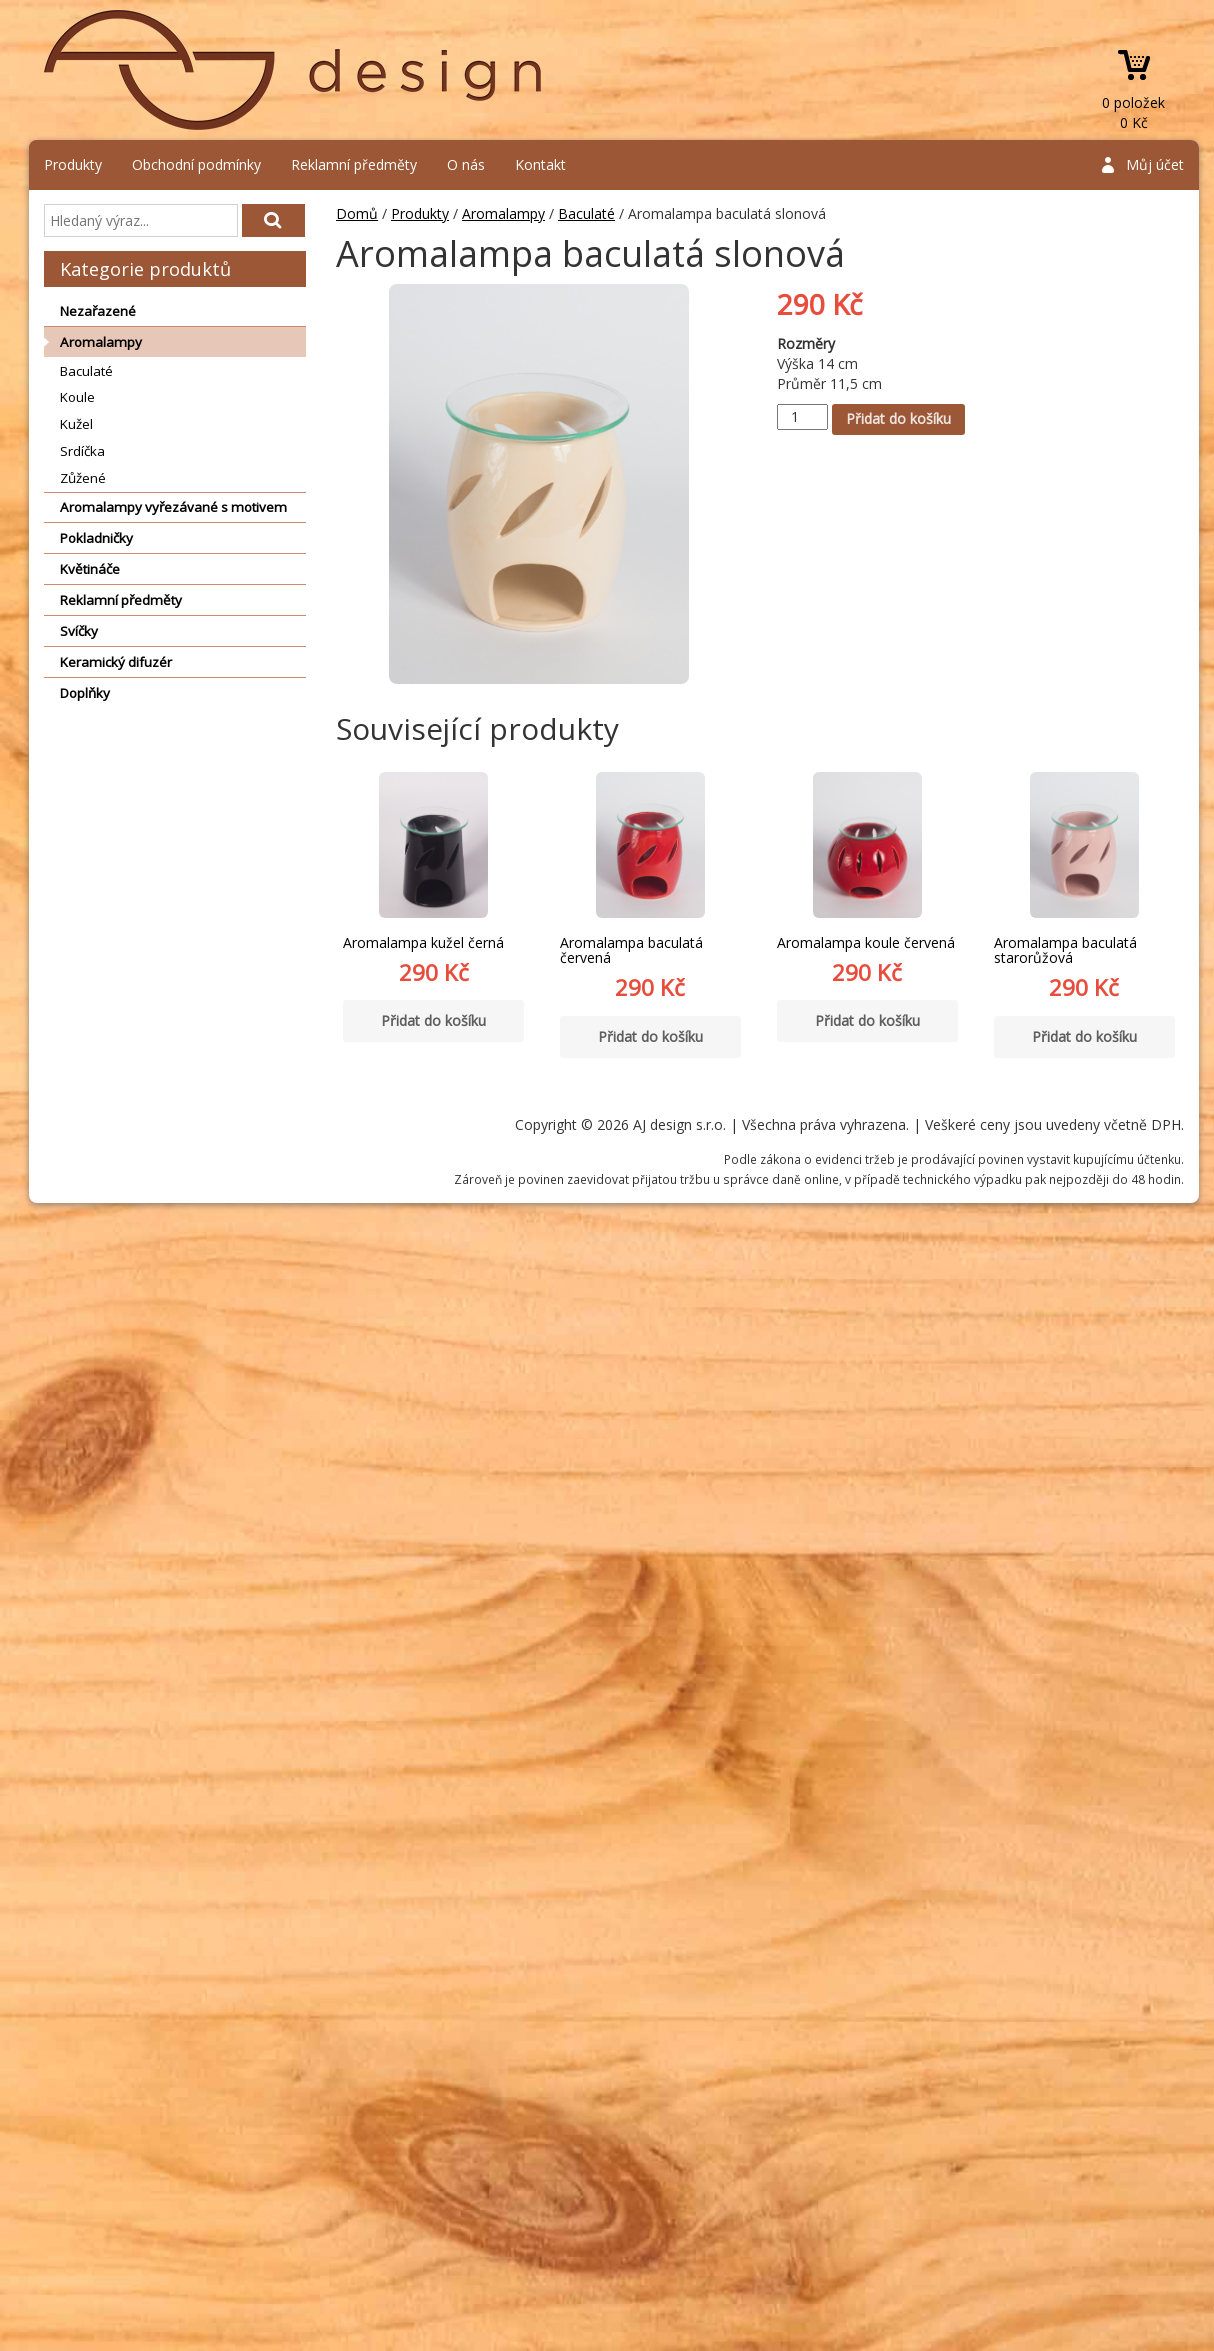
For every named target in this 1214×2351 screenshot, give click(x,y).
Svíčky (79, 631)
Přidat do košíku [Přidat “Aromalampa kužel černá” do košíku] (433, 1020)
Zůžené (83, 478)
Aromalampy (101, 342)
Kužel (76, 424)
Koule (77, 397)
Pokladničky (96, 538)
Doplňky (85, 693)
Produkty (73, 164)
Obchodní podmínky (196, 164)
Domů (357, 213)
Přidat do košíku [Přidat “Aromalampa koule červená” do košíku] (867, 1020)
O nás (466, 164)
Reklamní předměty (354, 164)
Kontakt (540, 164)
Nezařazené (98, 311)
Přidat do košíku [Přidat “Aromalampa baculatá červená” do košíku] (650, 1036)
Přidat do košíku (898, 418)
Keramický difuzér (116, 662)
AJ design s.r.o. (294, 70)
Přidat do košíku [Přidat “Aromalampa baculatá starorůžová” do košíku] (1084, 1036)
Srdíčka (82, 451)
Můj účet (1155, 164)
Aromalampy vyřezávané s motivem (173, 507)
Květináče (90, 569)
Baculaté (86, 371)
